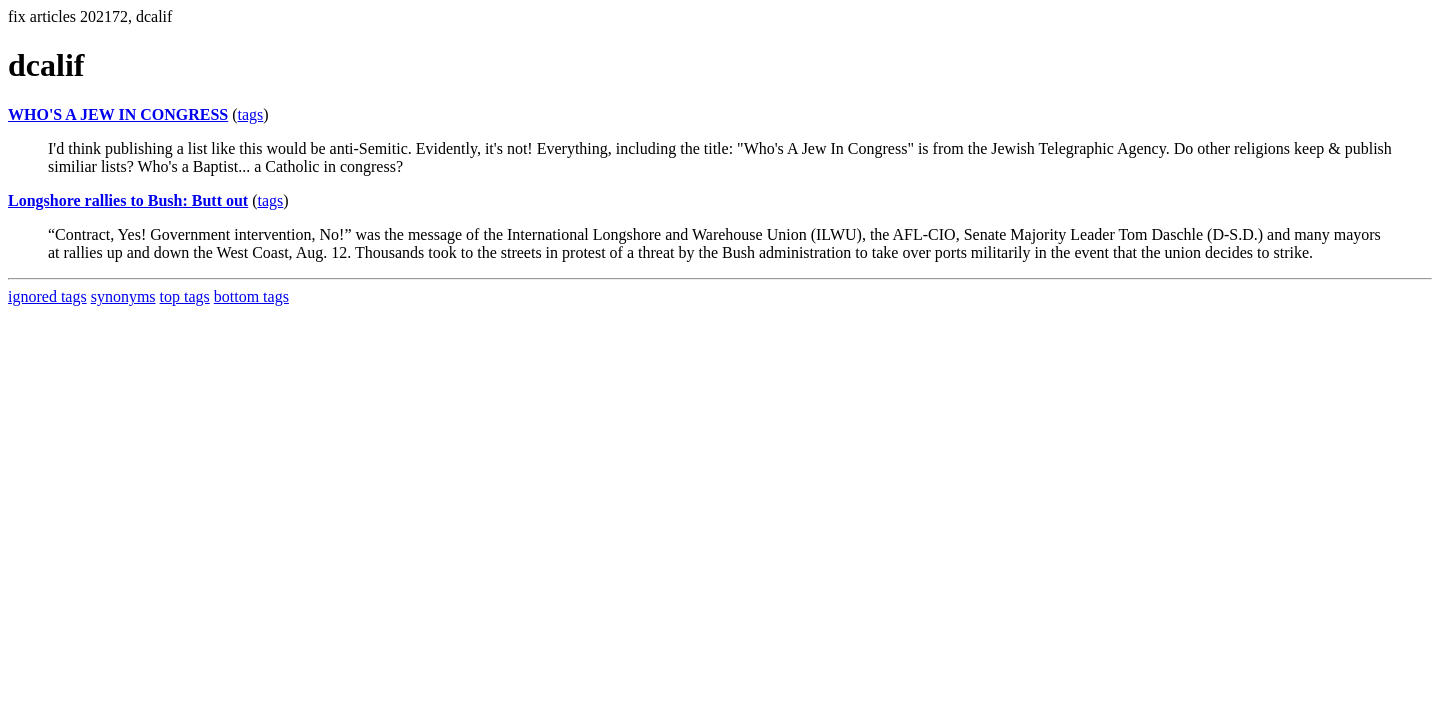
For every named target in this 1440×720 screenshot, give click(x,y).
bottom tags (251, 296)
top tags (185, 296)
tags (251, 114)
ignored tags (47, 296)
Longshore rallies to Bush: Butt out (128, 200)
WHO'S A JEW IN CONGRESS (118, 114)
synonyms (123, 296)
